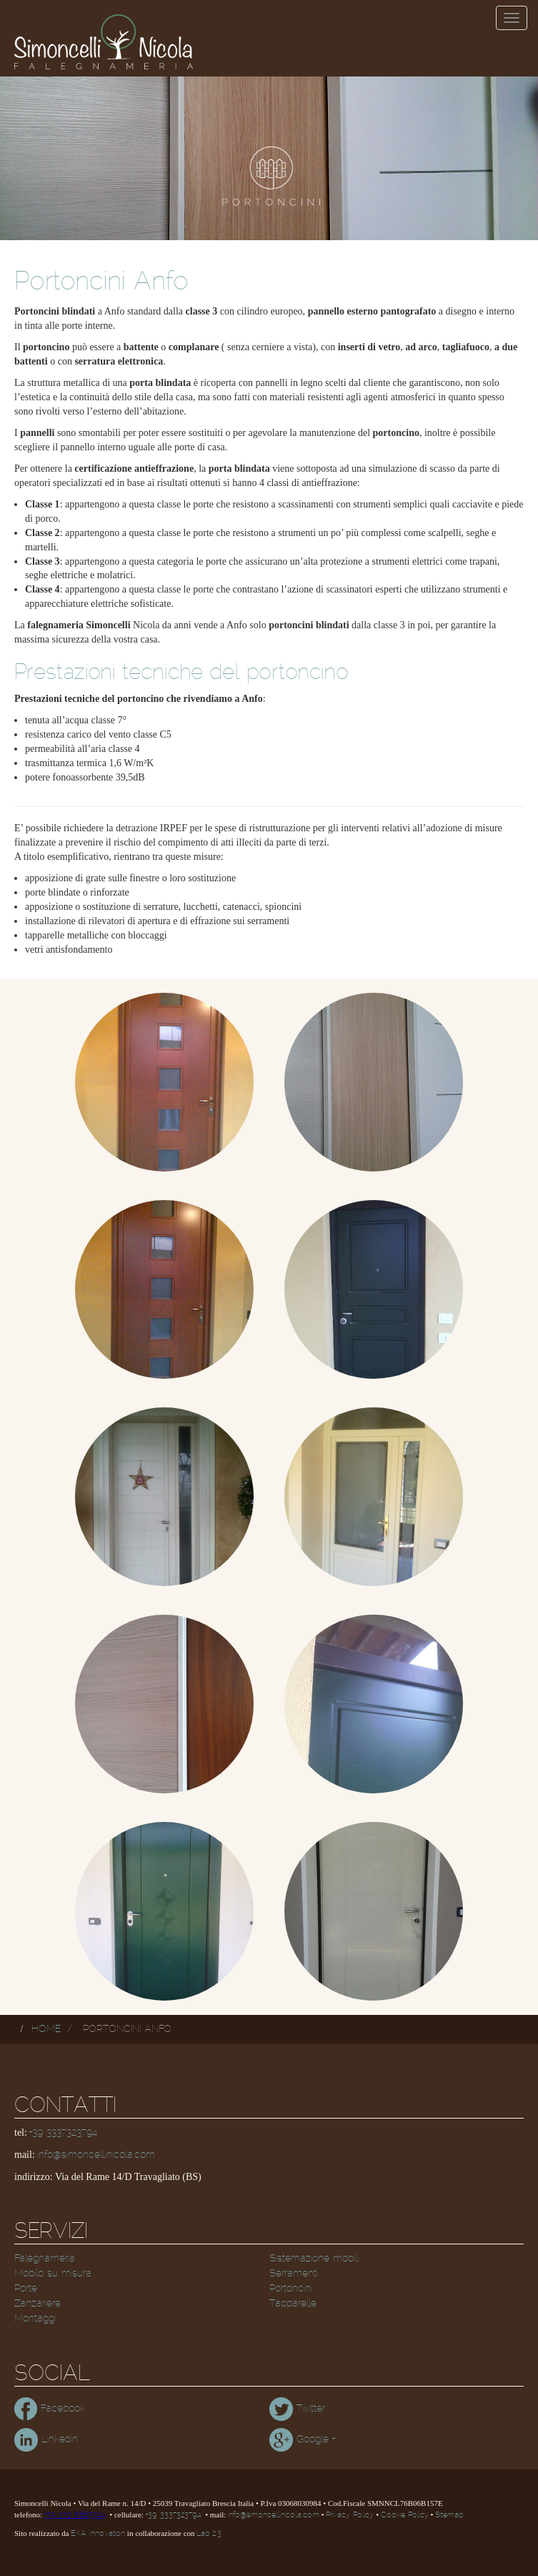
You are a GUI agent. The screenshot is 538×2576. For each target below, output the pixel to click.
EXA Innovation (98, 2534)
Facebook (49, 2409)
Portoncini (290, 2289)
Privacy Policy (350, 2515)
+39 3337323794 (63, 2133)
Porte (25, 2289)
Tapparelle (293, 2304)
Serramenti (293, 2274)
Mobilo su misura (52, 2274)
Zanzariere (37, 2304)
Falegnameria (44, 2259)
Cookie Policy (405, 2515)
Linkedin (46, 2439)
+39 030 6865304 (75, 2515)
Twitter (297, 2409)
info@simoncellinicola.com (96, 2155)
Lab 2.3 (208, 2534)
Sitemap (449, 2515)
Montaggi (35, 2319)
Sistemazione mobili (314, 2259)
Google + (302, 2439)
